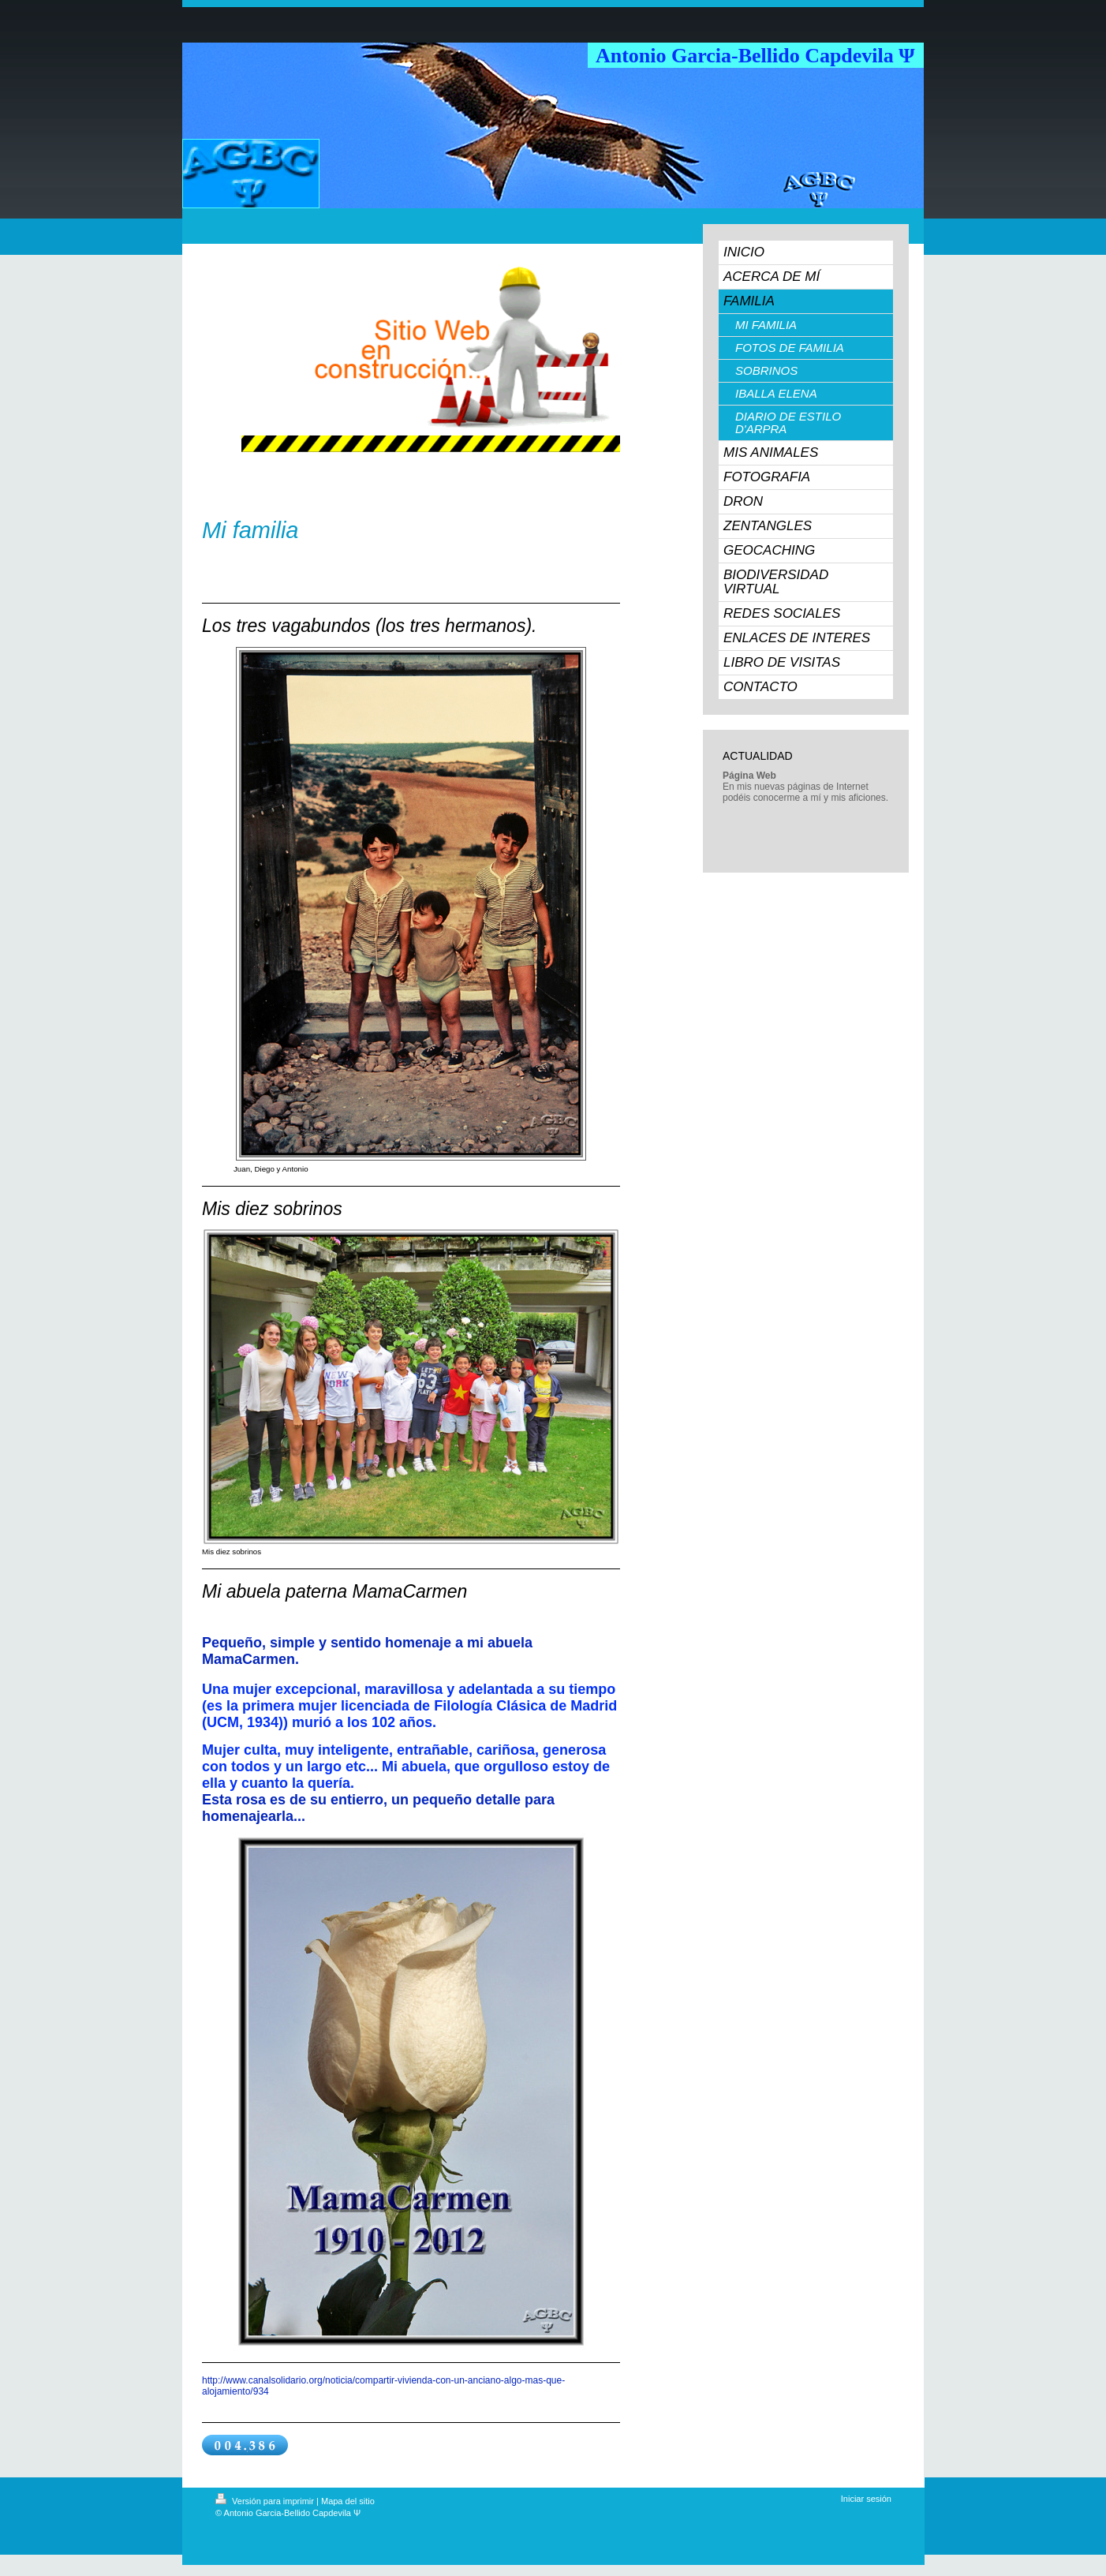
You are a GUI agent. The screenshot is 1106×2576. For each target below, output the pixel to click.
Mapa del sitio (348, 2501)
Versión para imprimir (265, 2501)
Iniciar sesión (866, 2498)
